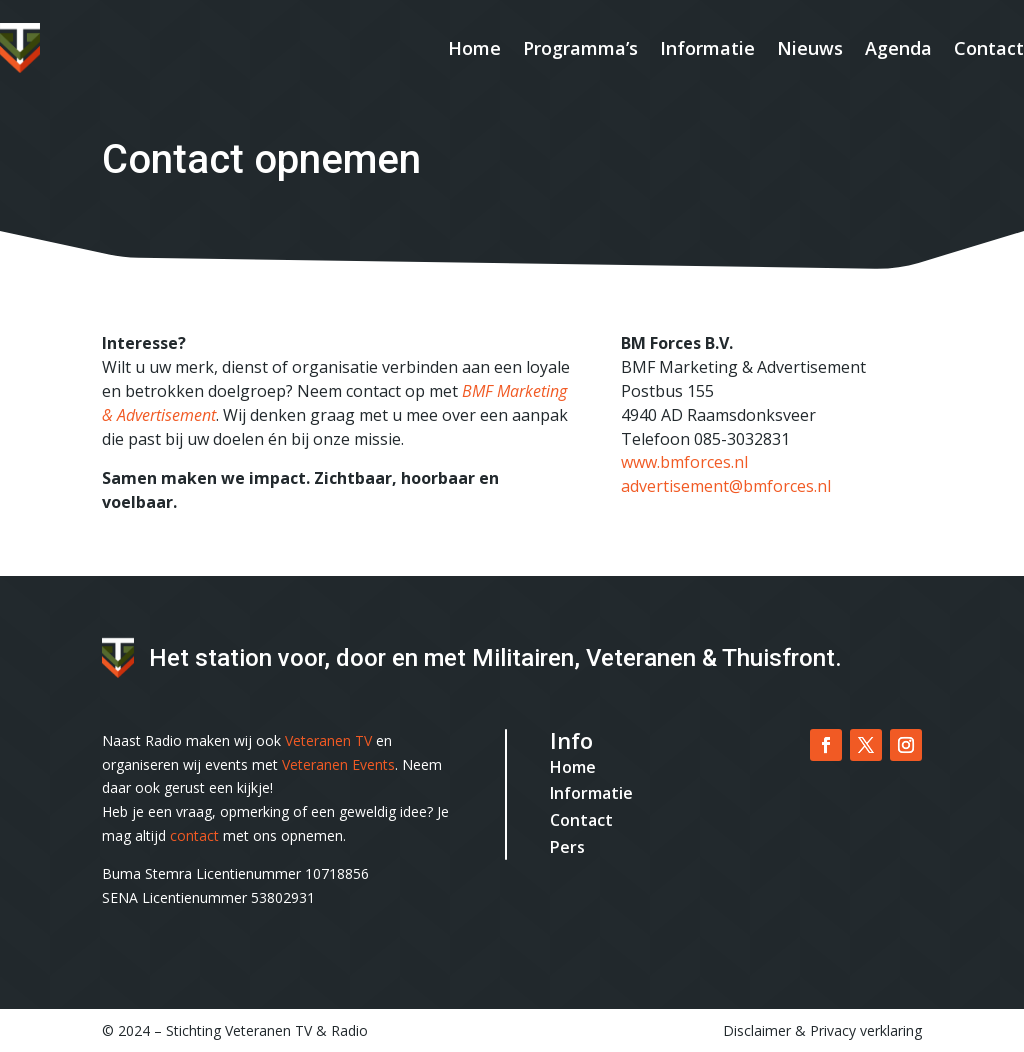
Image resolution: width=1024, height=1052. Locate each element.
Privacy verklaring (866, 1030)
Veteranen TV (328, 740)
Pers (567, 847)
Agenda (898, 48)
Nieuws (810, 48)
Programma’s (580, 48)
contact (194, 835)
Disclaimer (757, 1030)
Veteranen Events (338, 764)
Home (474, 48)
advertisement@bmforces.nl (726, 486)
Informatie (707, 48)
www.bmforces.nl (684, 462)
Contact (989, 48)
